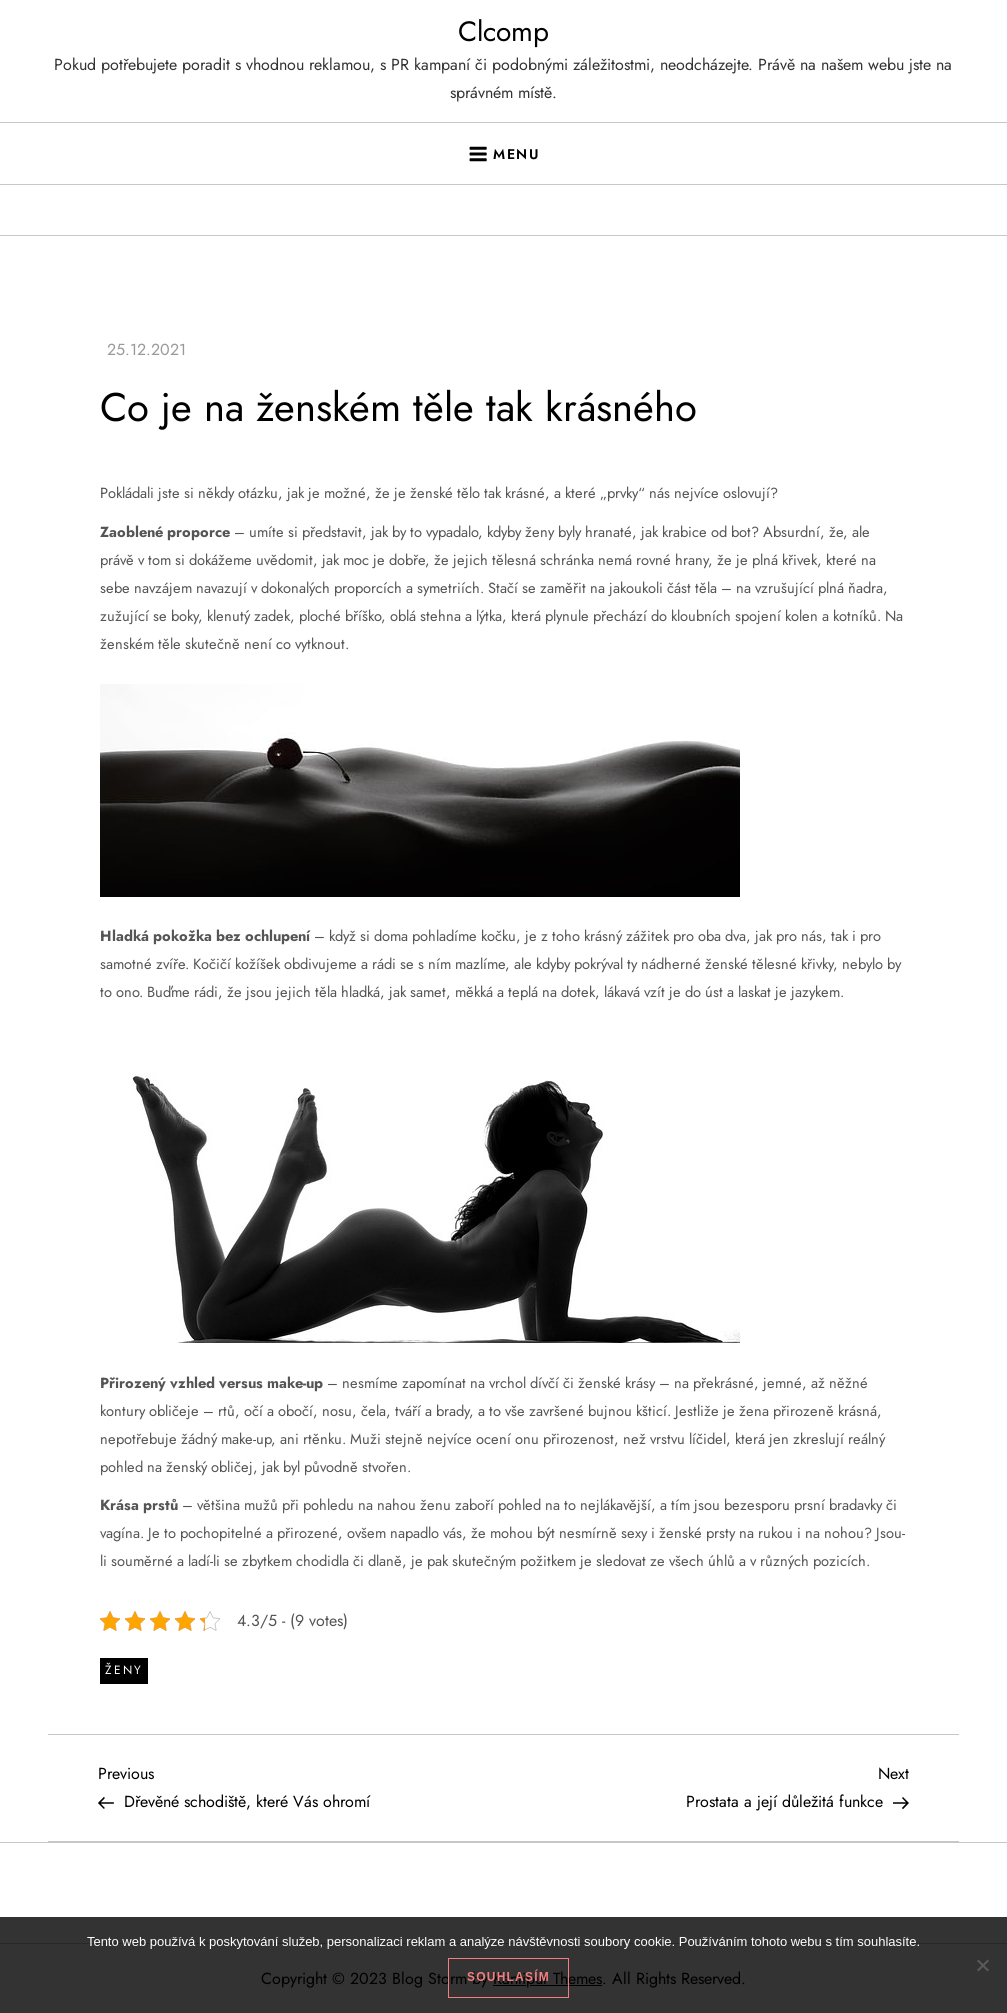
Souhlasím (508, 1977)
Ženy (124, 1670)
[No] (982, 1965)
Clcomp (503, 31)
